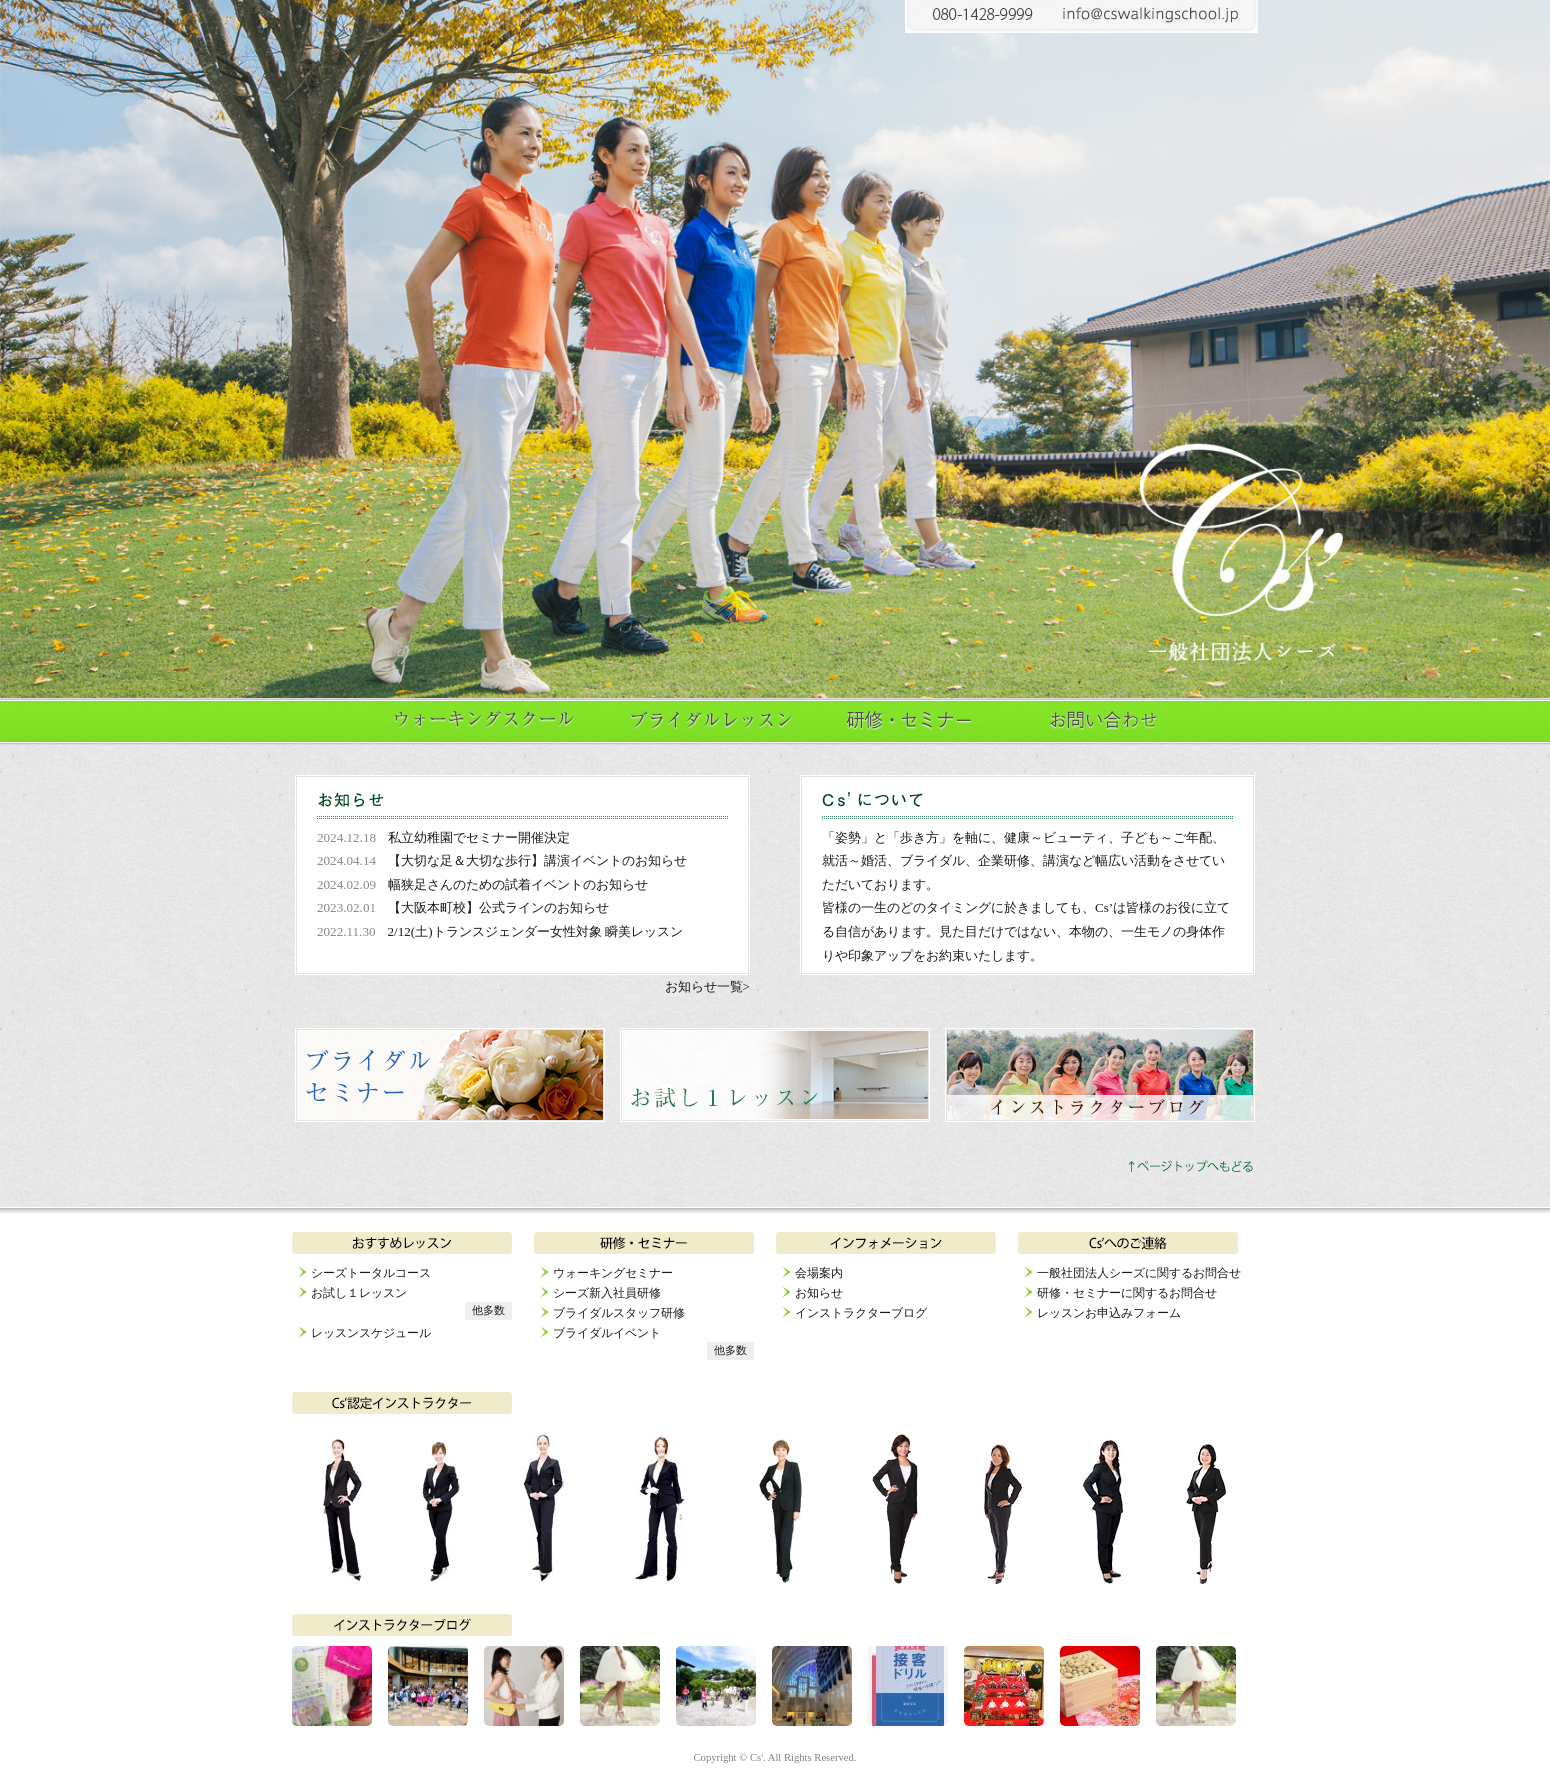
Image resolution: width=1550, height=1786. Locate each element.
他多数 (488, 1310)
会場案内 (819, 1273)
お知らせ (819, 1293)
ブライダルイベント (607, 1333)
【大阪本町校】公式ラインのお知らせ (498, 907)
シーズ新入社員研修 (607, 1293)
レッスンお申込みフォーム (1109, 1313)
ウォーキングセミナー (613, 1273)
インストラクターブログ (861, 1313)
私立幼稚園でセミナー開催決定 (479, 837)
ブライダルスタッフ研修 (619, 1313)
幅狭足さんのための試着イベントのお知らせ (518, 884)
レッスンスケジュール (371, 1333)
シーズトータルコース (371, 1273)
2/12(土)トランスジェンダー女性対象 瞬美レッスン (535, 931)
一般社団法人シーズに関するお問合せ (1139, 1273)
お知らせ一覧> (707, 986)
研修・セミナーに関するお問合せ (1127, 1293)
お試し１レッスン (359, 1293)
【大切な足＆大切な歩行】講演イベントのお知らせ (537, 860)
